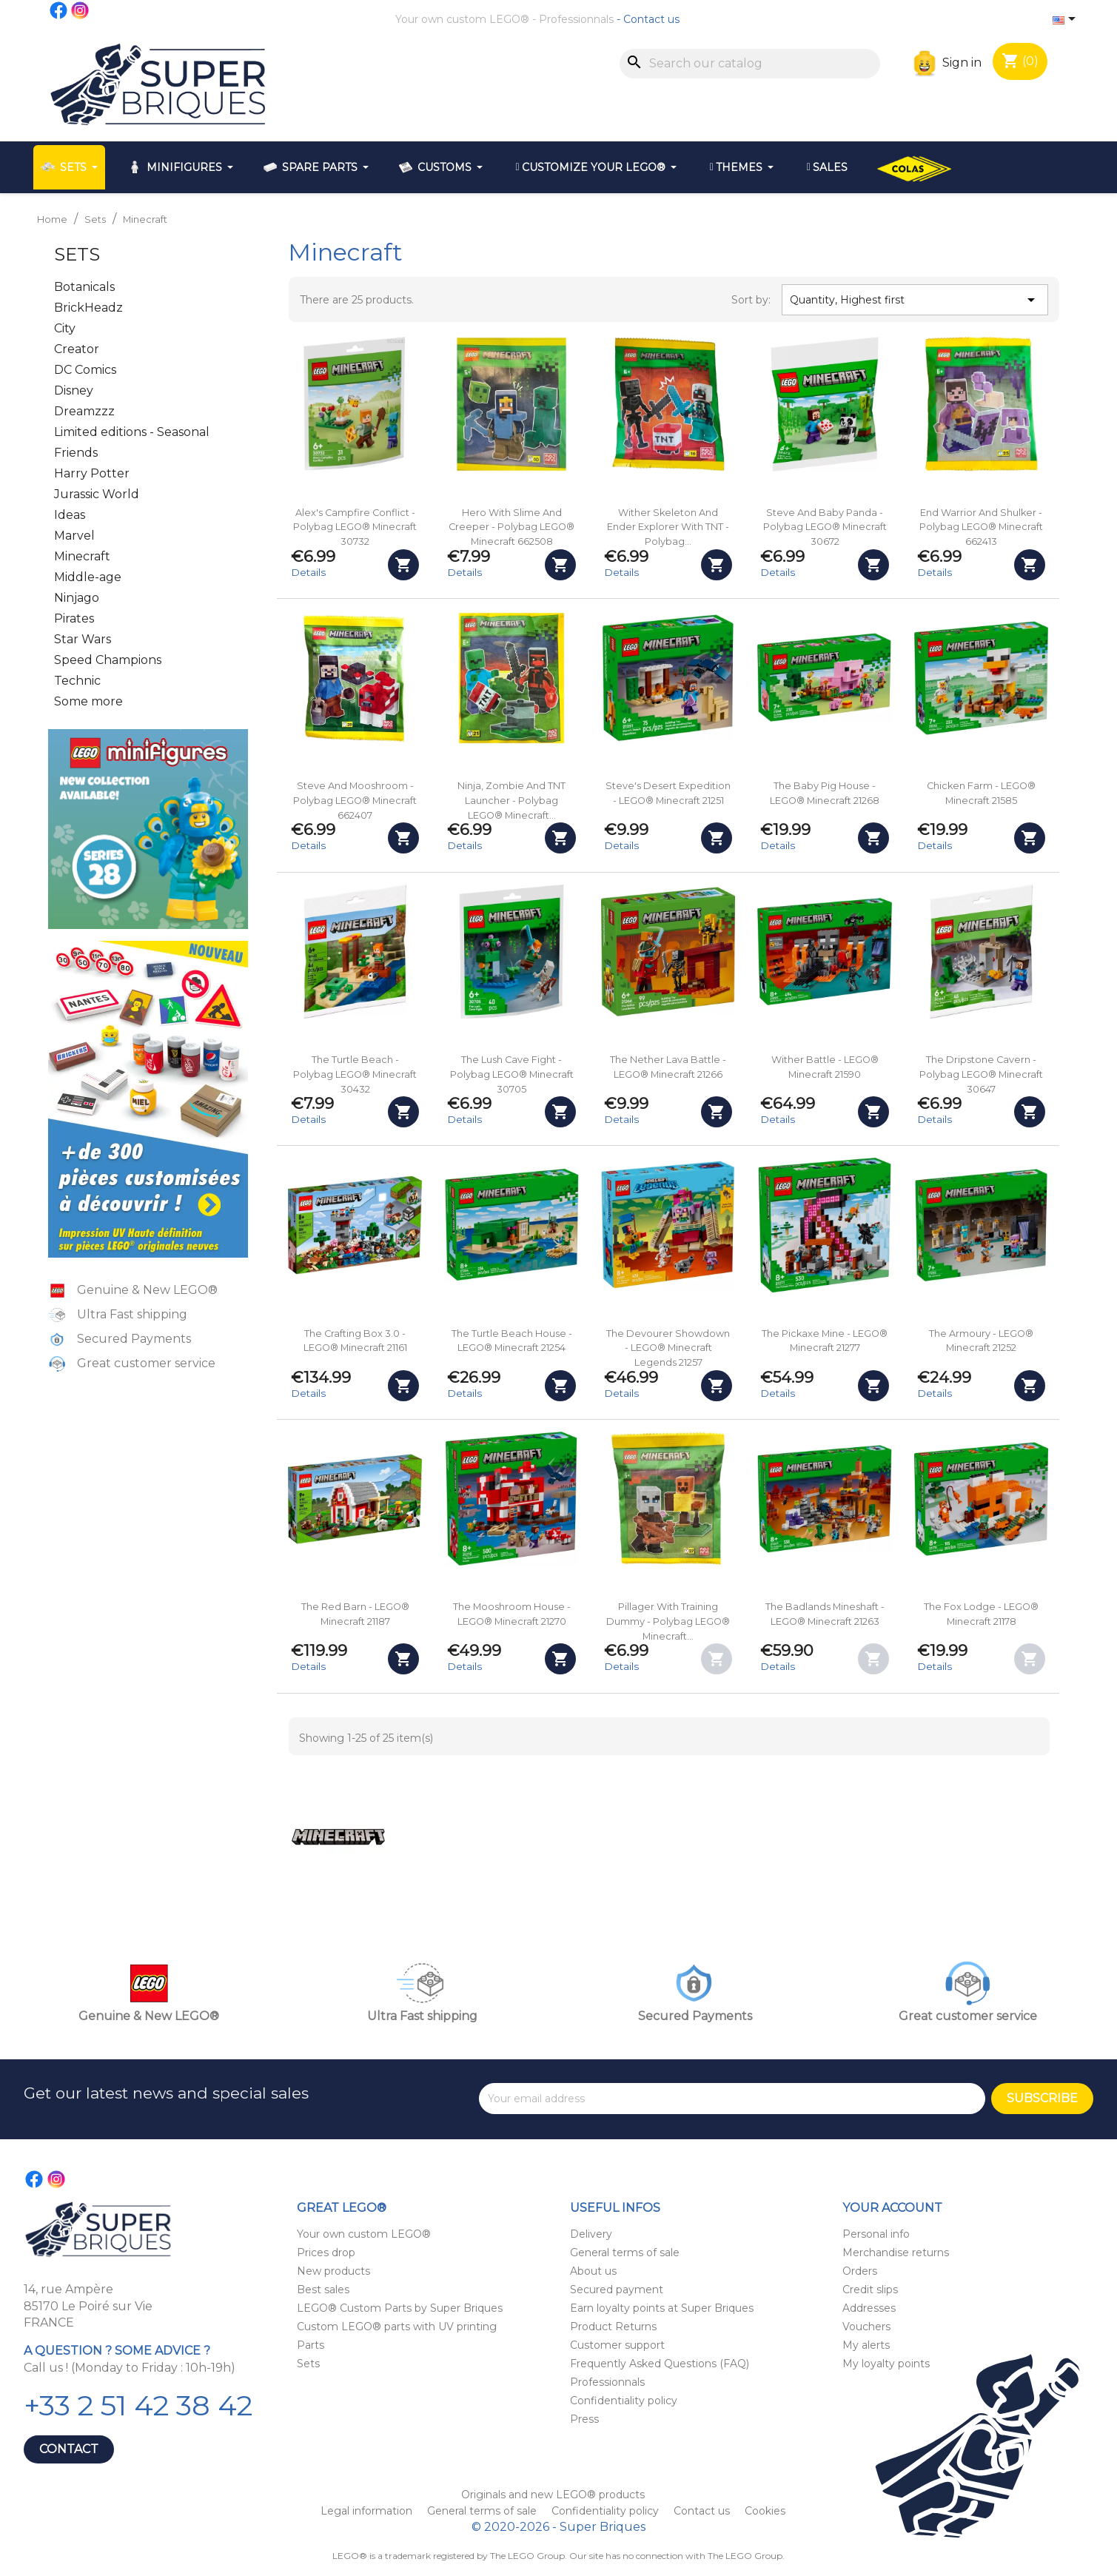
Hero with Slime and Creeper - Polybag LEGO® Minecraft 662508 (511, 527)
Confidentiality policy (623, 2400)
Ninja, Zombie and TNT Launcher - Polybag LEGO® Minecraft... (511, 800)
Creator (76, 349)
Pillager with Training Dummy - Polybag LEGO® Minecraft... (668, 1621)
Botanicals (84, 287)
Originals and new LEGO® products (553, 2494)
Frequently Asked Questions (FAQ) (659, 2363)
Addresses (869, 2308)
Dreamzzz (84, 411)
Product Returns (613, 2326)
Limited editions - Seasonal (131, 432)
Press (584, 2419)
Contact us (651, 19)
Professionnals (576, 19)
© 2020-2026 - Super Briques (558, 2527)
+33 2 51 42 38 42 (138, 2405)
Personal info (876, 2234)
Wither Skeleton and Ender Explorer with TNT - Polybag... (668, 527)
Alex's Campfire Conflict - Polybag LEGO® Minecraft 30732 (355, 527)
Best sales (323, 2289)
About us (593, 2271)
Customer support (617, 2345)
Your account (892, 2208)
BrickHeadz (88, 308)
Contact (68, 2449)
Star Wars (82, 639)
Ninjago (76, 598)
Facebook (59, 10)
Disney (73, 390)
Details (308, 572)
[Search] (750, 63)
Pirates (74, 618)
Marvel (74, 536)
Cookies (765, 2511)
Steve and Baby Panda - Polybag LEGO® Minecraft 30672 (825, 527)
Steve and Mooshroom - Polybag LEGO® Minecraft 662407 (355, 800)
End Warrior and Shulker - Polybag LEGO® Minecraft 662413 (981, 527)
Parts (310, 2345)
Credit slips (870, 2289)
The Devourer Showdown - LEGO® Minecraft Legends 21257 (668, 1348)
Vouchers (866, 2326)
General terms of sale (625, 2252)
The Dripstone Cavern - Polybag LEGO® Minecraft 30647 (981, 1074)
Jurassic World (96, 494)
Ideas (69, 515)
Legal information (368, 2511)
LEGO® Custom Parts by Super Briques (400, 2308)
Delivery (591, 2234)
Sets (77, 254)
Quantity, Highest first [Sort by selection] (915, 300)
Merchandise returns (895, 2252)
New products (333, 2271)
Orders (859, 2271)
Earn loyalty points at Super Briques (662, 2308)
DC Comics (85, 370)
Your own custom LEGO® (462, 19)
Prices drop (326, 2252)
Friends (76, 453)
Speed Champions (107, 660)
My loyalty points (886, 2363)
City (65, 328)
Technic (77, 681)
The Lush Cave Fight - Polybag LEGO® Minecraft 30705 (512, 1074)
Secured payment (616, 2289)
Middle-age (87, 577)
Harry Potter (92, 473)
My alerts (866, 2345)
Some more (88, 701)
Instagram (80, 10)
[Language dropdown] (1067, 20)
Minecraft (82, 556)
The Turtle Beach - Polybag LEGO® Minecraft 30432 (355, 1074)
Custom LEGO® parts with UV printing (397, 2326)
